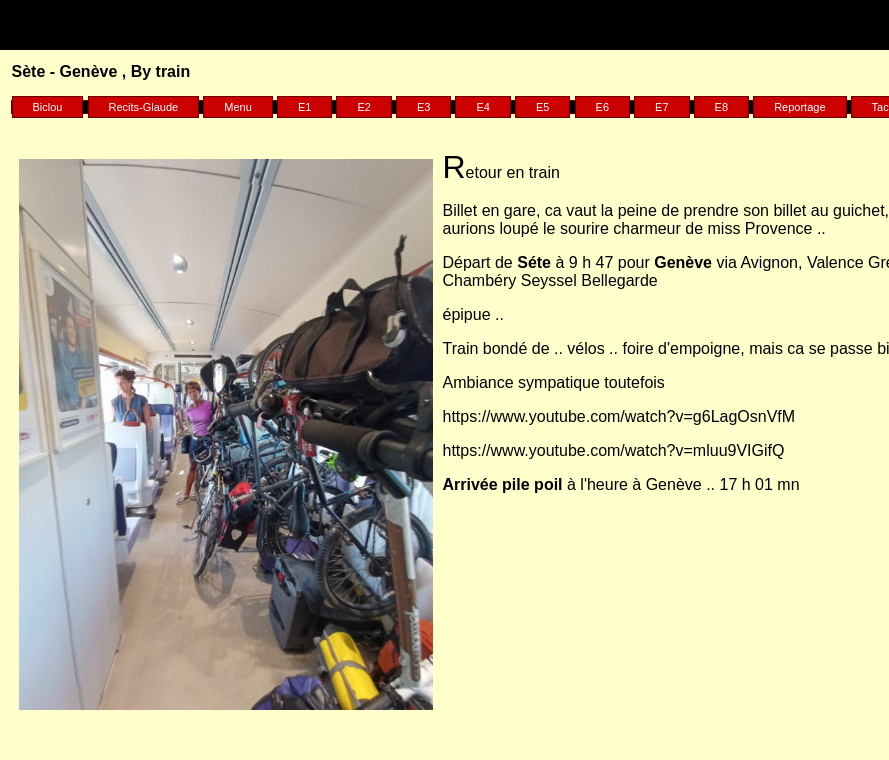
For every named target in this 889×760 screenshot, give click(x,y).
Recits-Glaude (144, 107)
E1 (304, 107)
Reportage (799, 107)
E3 (423, 107)
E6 (602, 107)
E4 (482, 107)
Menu (238, 107)
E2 (363, 107)
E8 (721, 107)
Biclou (48, 107)
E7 (661, 107)
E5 (542, 107)
